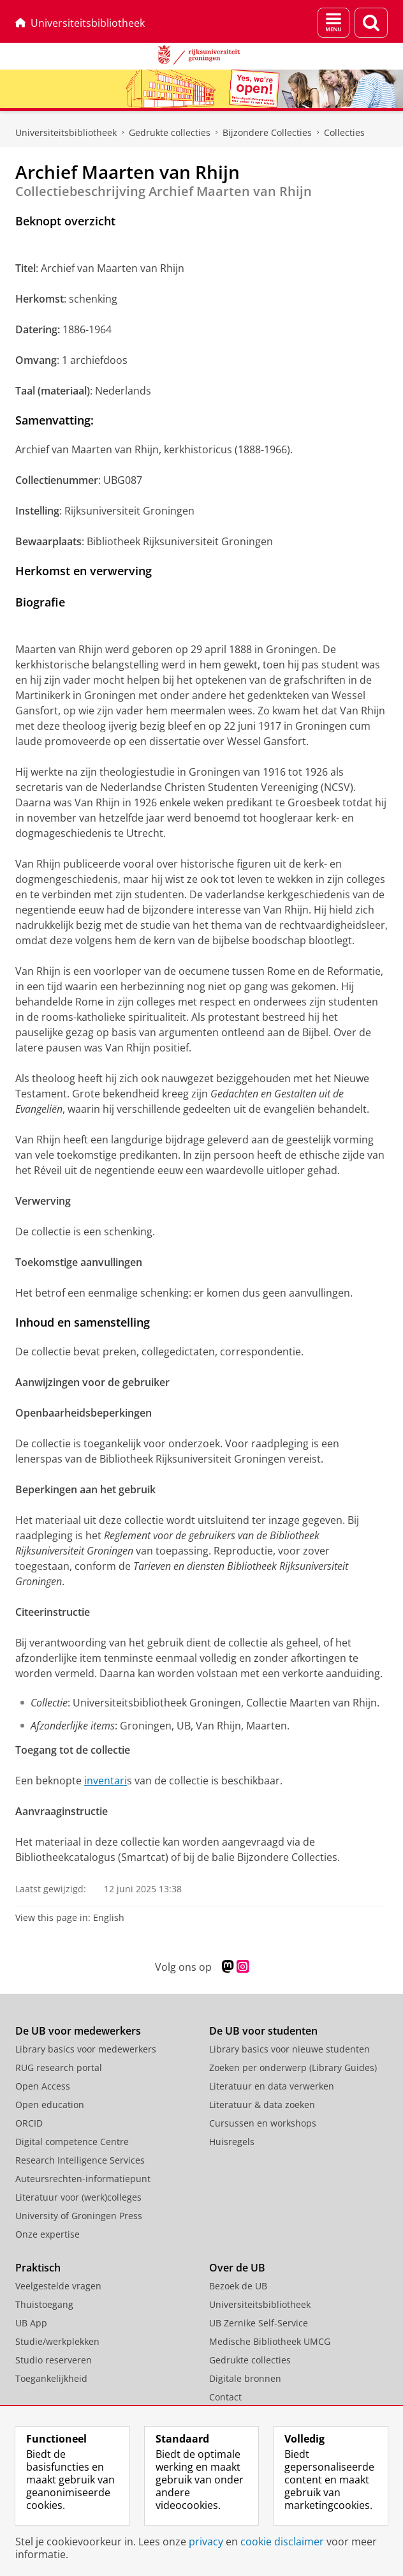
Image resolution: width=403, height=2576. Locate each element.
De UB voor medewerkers (78, 2030)
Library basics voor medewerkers (85, 2049)
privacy (206, 2542)
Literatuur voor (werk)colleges (78, 2197)
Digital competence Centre (72, 2141)
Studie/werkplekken (57, 2341)
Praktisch (38, 2267)
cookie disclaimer (282, 2542)
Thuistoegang (44, 2304)
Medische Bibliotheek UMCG (269, 2341)
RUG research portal (58, 2067)
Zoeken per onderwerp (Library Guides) (293, 2067)
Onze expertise (47, 2234)
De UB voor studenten (263, 2030)
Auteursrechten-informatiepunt (82, 2179)
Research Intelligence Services (80, 2160)
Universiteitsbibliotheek (80, 23)
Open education (49, 2104)
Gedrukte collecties (169, 132)
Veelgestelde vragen (58, 2286)
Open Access (42, 2086)
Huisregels (231, 2141)
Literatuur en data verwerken (271, 2086)
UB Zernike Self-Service (258, 2323)
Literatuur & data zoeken (262, 2104)
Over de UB (237, 2267)
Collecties (344, 132)
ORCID (29, 2123)
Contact (225, 2397)
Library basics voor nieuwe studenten (289, 2049)
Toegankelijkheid (51, 2378)
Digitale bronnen (245, 2378)
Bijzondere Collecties (267, 132)
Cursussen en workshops (262, 2123)
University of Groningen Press (78, 2216)
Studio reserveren (53, 2360)
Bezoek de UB (238, 2286)
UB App (31, 2323)
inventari (105, 1781)
